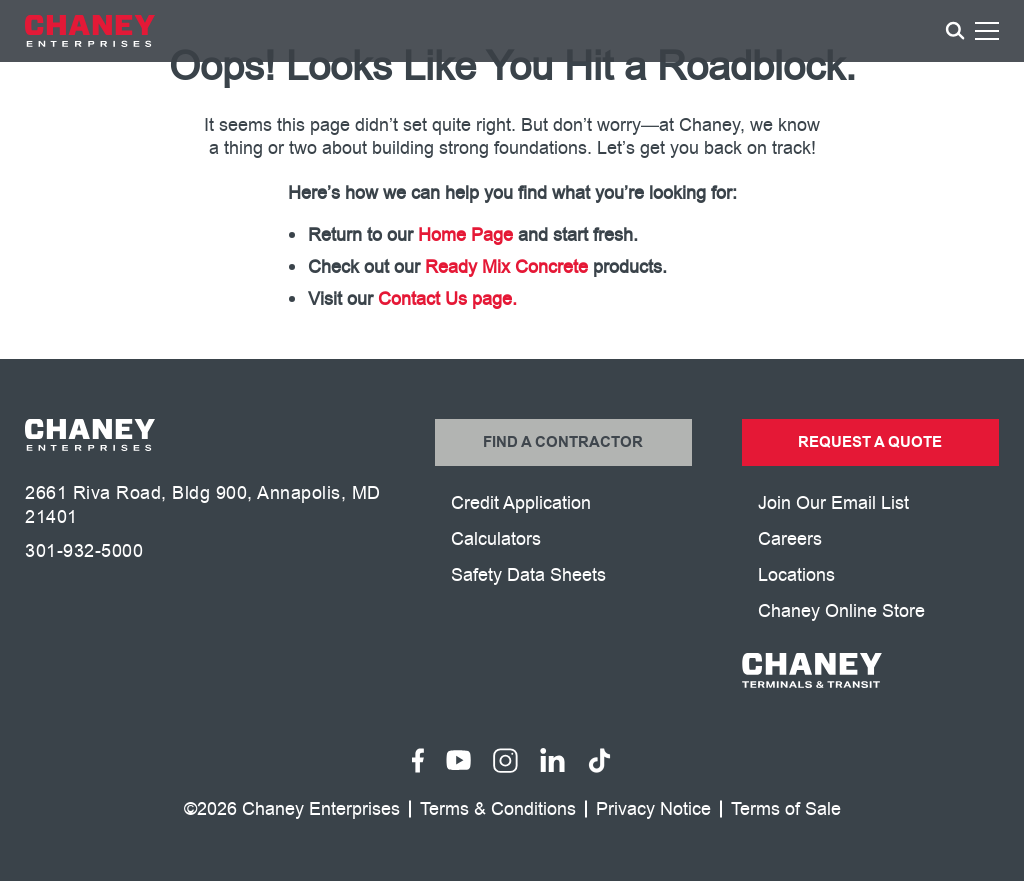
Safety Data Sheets (528, 575)
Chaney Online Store (841, 611)
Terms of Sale (786, 809)
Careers (790, 539)
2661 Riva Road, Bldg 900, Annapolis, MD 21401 (203, 504)
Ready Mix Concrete (506, 267)
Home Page (465, 235)
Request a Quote (870, 442)
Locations (796, 575)
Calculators (496, 539)
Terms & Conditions (498, 809)
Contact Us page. (447, 299)
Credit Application (521, 503)
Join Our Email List (833, 503)
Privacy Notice (653, 809)
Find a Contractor (563, 442)
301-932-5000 (84, 551)
